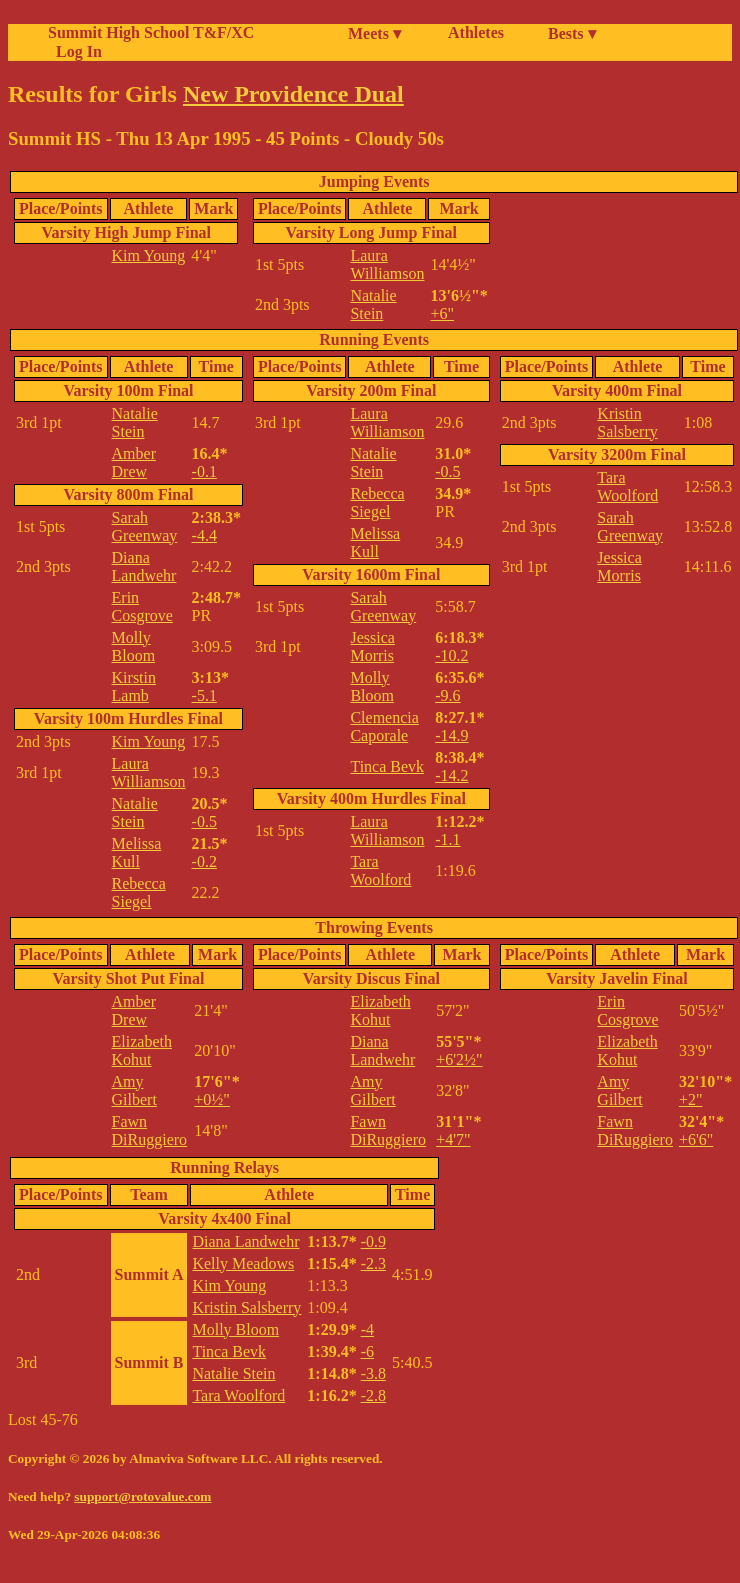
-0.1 (204, 471)
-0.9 (373, 1241)
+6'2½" (459, 1059)
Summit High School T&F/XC (151, 32)
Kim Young (149, 255)
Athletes (476, 32)
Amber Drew (134, 462)
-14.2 (451, 775)
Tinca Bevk (387, 766)
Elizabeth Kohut (142, 1050)
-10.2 (451, 655)
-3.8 (373, 1373)
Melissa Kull (137, 852)
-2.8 (373, 1395)
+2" (691, 1099)
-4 (367, 1329)
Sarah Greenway (145, 526)
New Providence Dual (293, 94)
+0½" (212, 1099)
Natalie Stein (373, 304)
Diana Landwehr (144, 566)
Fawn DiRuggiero (150, 1130)
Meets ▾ (374, 33)
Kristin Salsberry (627, 422)
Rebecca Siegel (139, 892)
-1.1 (447, 839)
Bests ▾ (572, 33)
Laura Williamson (387, 264)
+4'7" (453, 1139)
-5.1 (204, 695)
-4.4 (204, 535)
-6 (367, 1351)
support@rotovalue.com (142, 1496)
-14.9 (451, 735)
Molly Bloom (134, 646)
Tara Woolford (380, 870)
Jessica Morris (372, 646)
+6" (442, 313)
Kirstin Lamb (134, 686)
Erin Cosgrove (142, 606)
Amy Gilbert (134, 1090)
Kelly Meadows (243, 1263)
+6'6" (696, 1139)
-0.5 (204, 821)
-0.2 (204, 861)
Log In (75, 51)
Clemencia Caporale (384, 726)
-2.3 (373, 1263)
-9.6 (447, 695)
